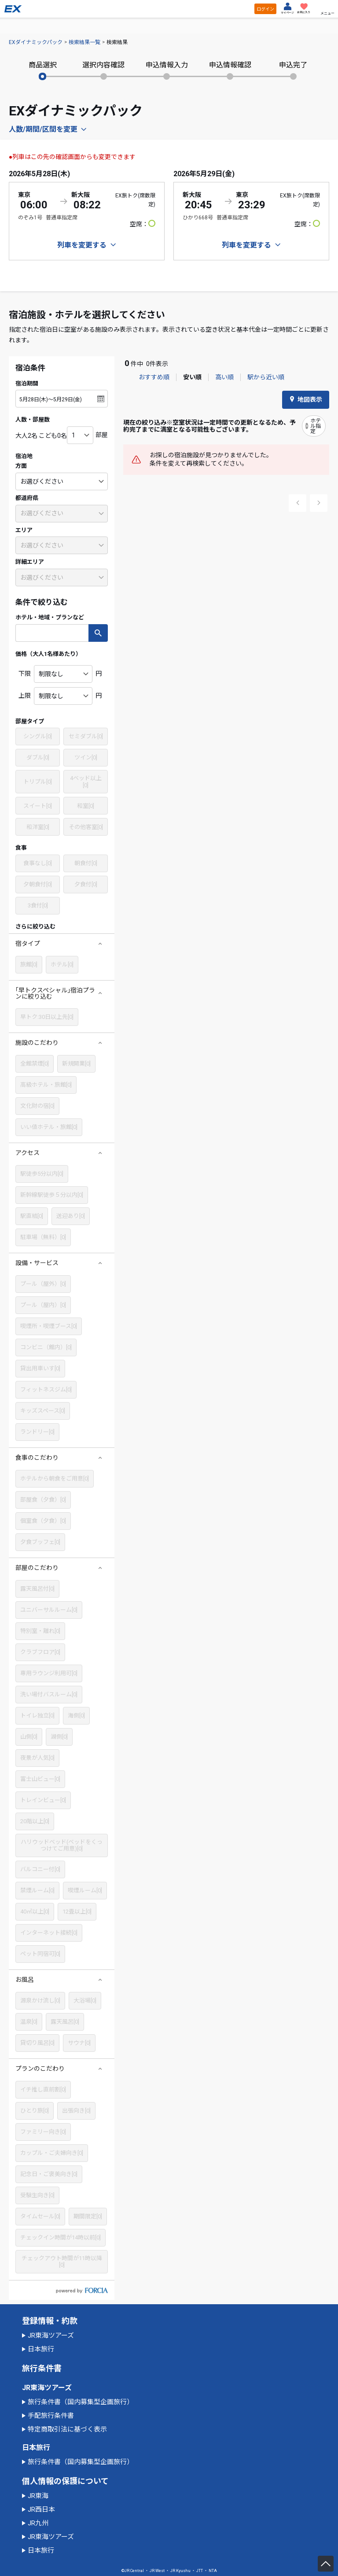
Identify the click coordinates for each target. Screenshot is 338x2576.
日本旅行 (41, 2349)
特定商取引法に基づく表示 (67, 2429)
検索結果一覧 (84, 42)
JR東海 (38, 2496)
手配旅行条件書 (51, 2416)
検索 (98, 633)
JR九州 (38, 2523)
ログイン (265, 9)
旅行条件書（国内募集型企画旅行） (80, 2402)
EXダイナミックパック (35, 42)
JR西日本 (41, 2509)
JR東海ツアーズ (51, 2335)
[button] (61, 944)
